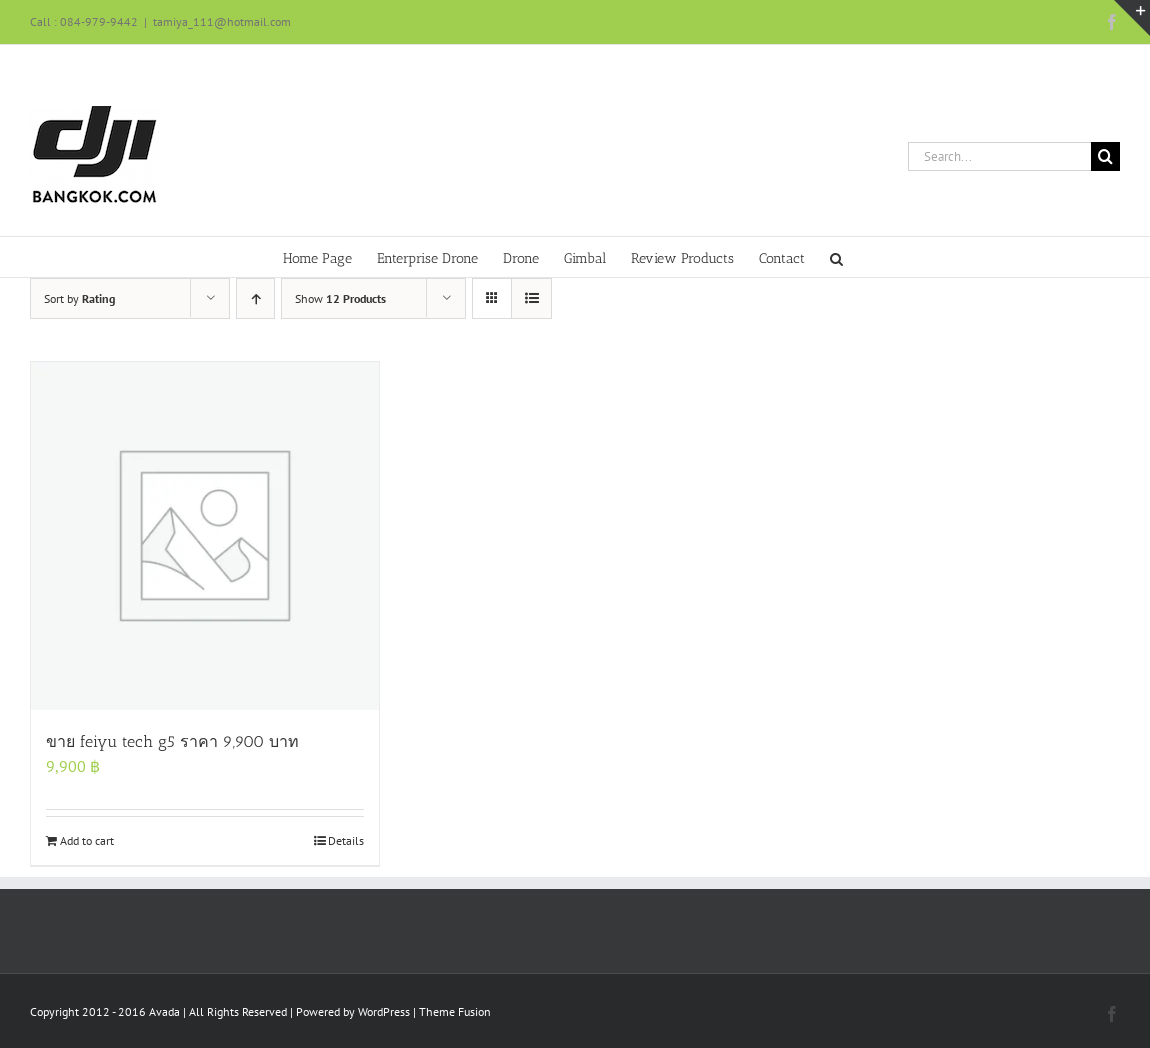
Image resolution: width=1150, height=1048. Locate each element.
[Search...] (999, 156)
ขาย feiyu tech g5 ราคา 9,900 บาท (172, 741)
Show (340, 298)
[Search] (1105, 156)
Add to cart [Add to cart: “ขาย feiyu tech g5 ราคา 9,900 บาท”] (87, 840)
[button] (836, 257)
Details (346, 840)
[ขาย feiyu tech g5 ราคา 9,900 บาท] (205, 536)
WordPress (384, 1011)
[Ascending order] (255, 298)
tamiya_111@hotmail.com (222, 21)
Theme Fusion (455, 1011)
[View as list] (531, 298)
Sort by (79, 298)
